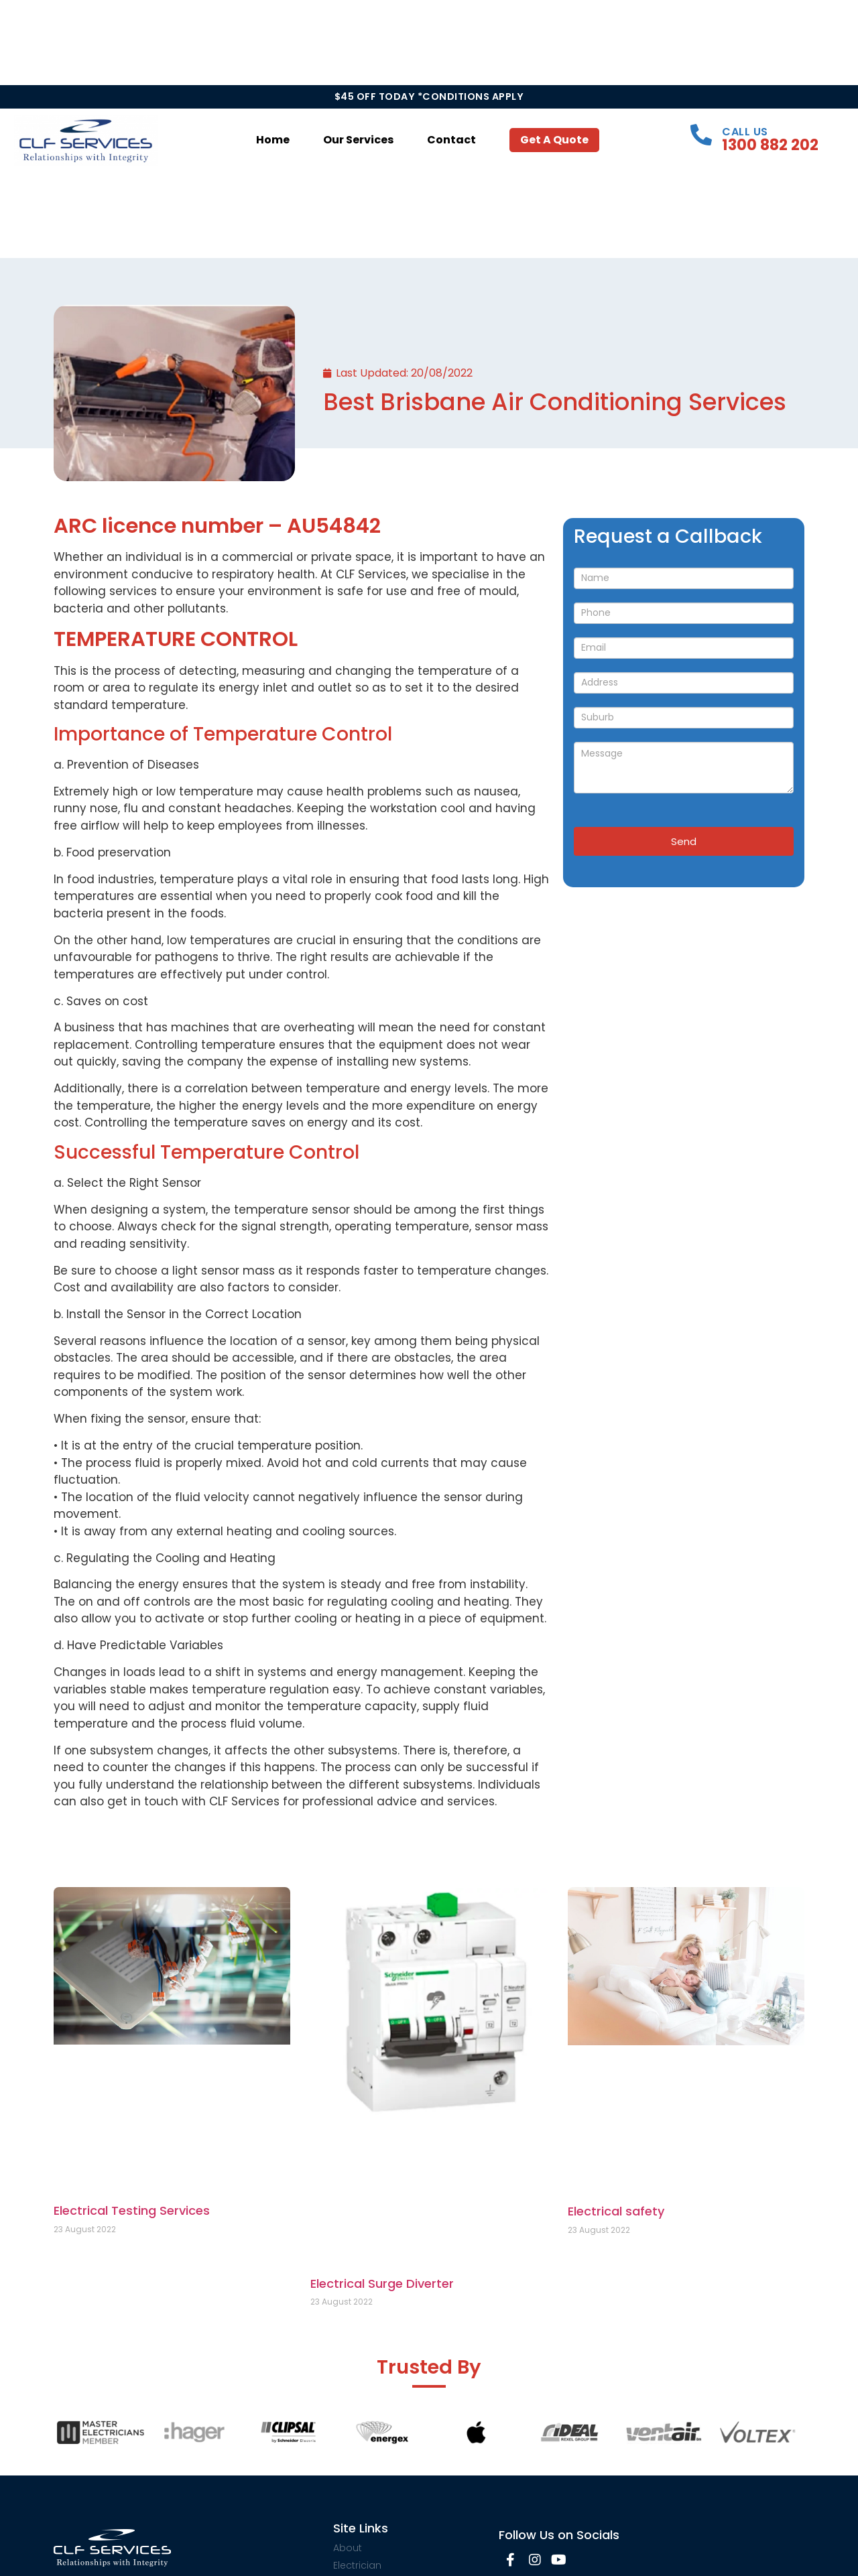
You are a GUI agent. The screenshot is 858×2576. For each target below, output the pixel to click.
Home (273, 139)
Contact (451, 139)
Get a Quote (554, 139)
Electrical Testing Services (132, 2210)
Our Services (358, 139)
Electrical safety (616, 2211)
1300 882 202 (770, 144)
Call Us (745, 131)
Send (683, 841)
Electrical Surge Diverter (382, 2283)
